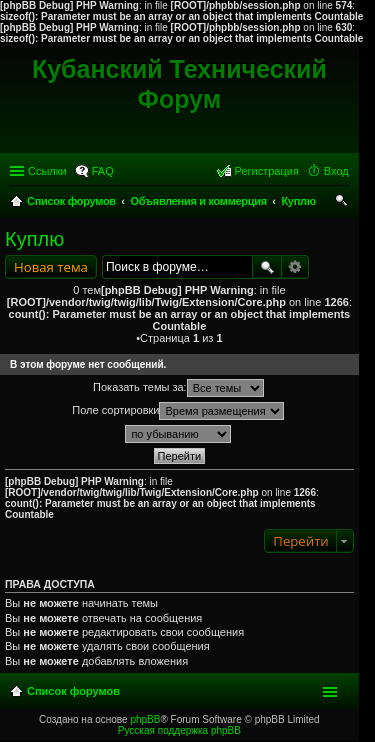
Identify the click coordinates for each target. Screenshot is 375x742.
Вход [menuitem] (336, 171)
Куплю (34, 239)
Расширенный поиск (295, 267)
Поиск (267, 267)
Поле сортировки (178, 411)
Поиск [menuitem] (342, 203)
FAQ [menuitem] (103, 171)
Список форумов (73, 691)
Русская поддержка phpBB (179, 730)
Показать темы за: (178, 388)
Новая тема (51, 267)
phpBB (145, 719)
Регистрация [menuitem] (267, 171)
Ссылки (47, 171)
